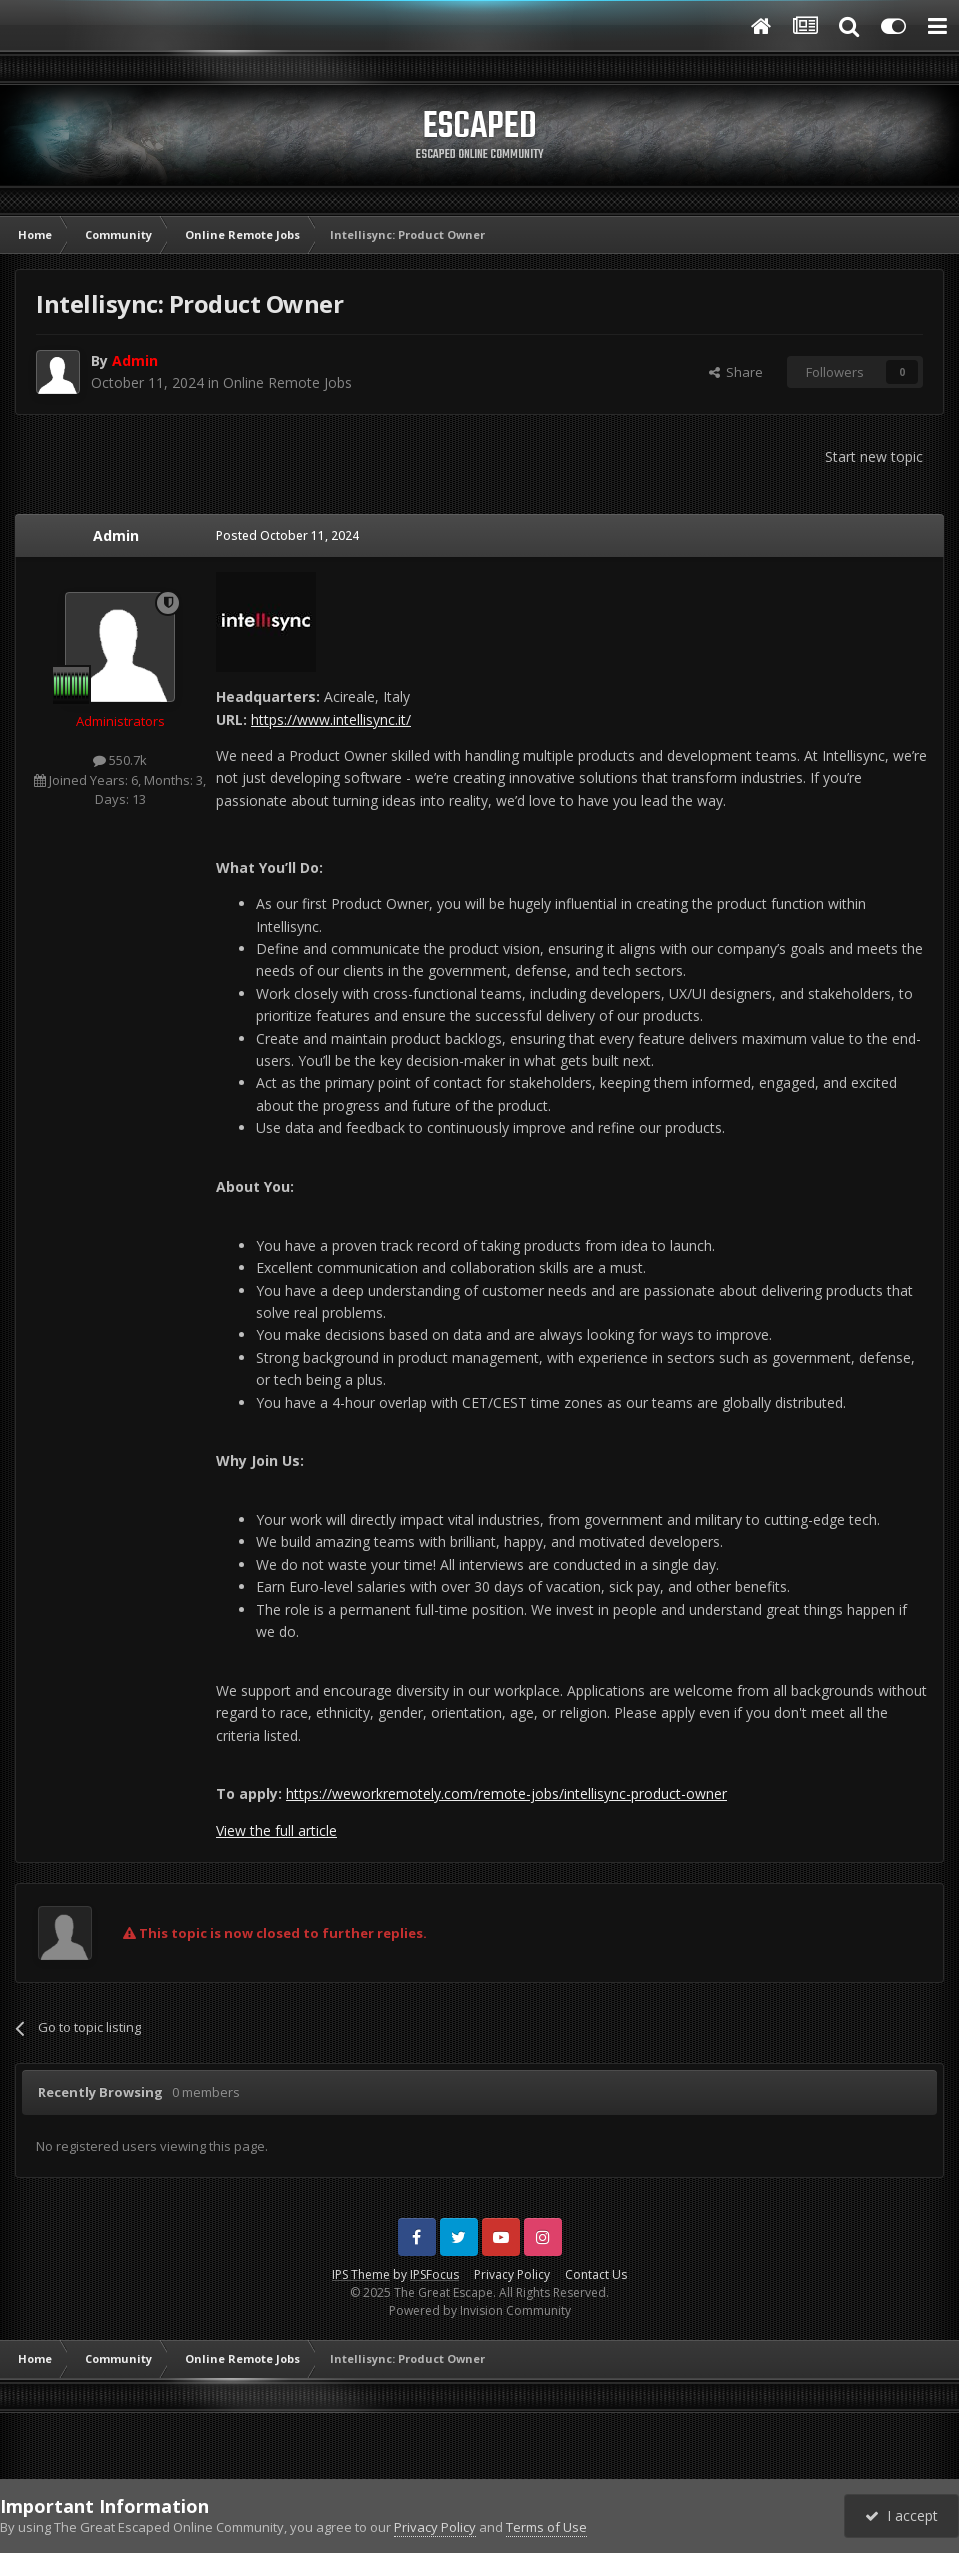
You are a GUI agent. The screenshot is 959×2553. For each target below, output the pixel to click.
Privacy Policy (512, 2274)
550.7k (120, 760)
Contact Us (596, 2274)
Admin (116, 535)
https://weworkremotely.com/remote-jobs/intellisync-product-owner (506, 1793)
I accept (901, 2515)
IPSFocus (434, 2274)
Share (736, 372)
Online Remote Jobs (287, 382)
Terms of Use (546, 2527)
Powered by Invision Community (480, 2310)
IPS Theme (361, 2274)
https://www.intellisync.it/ (331, 719)
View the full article (276, 1830)
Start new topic (874, 456)
